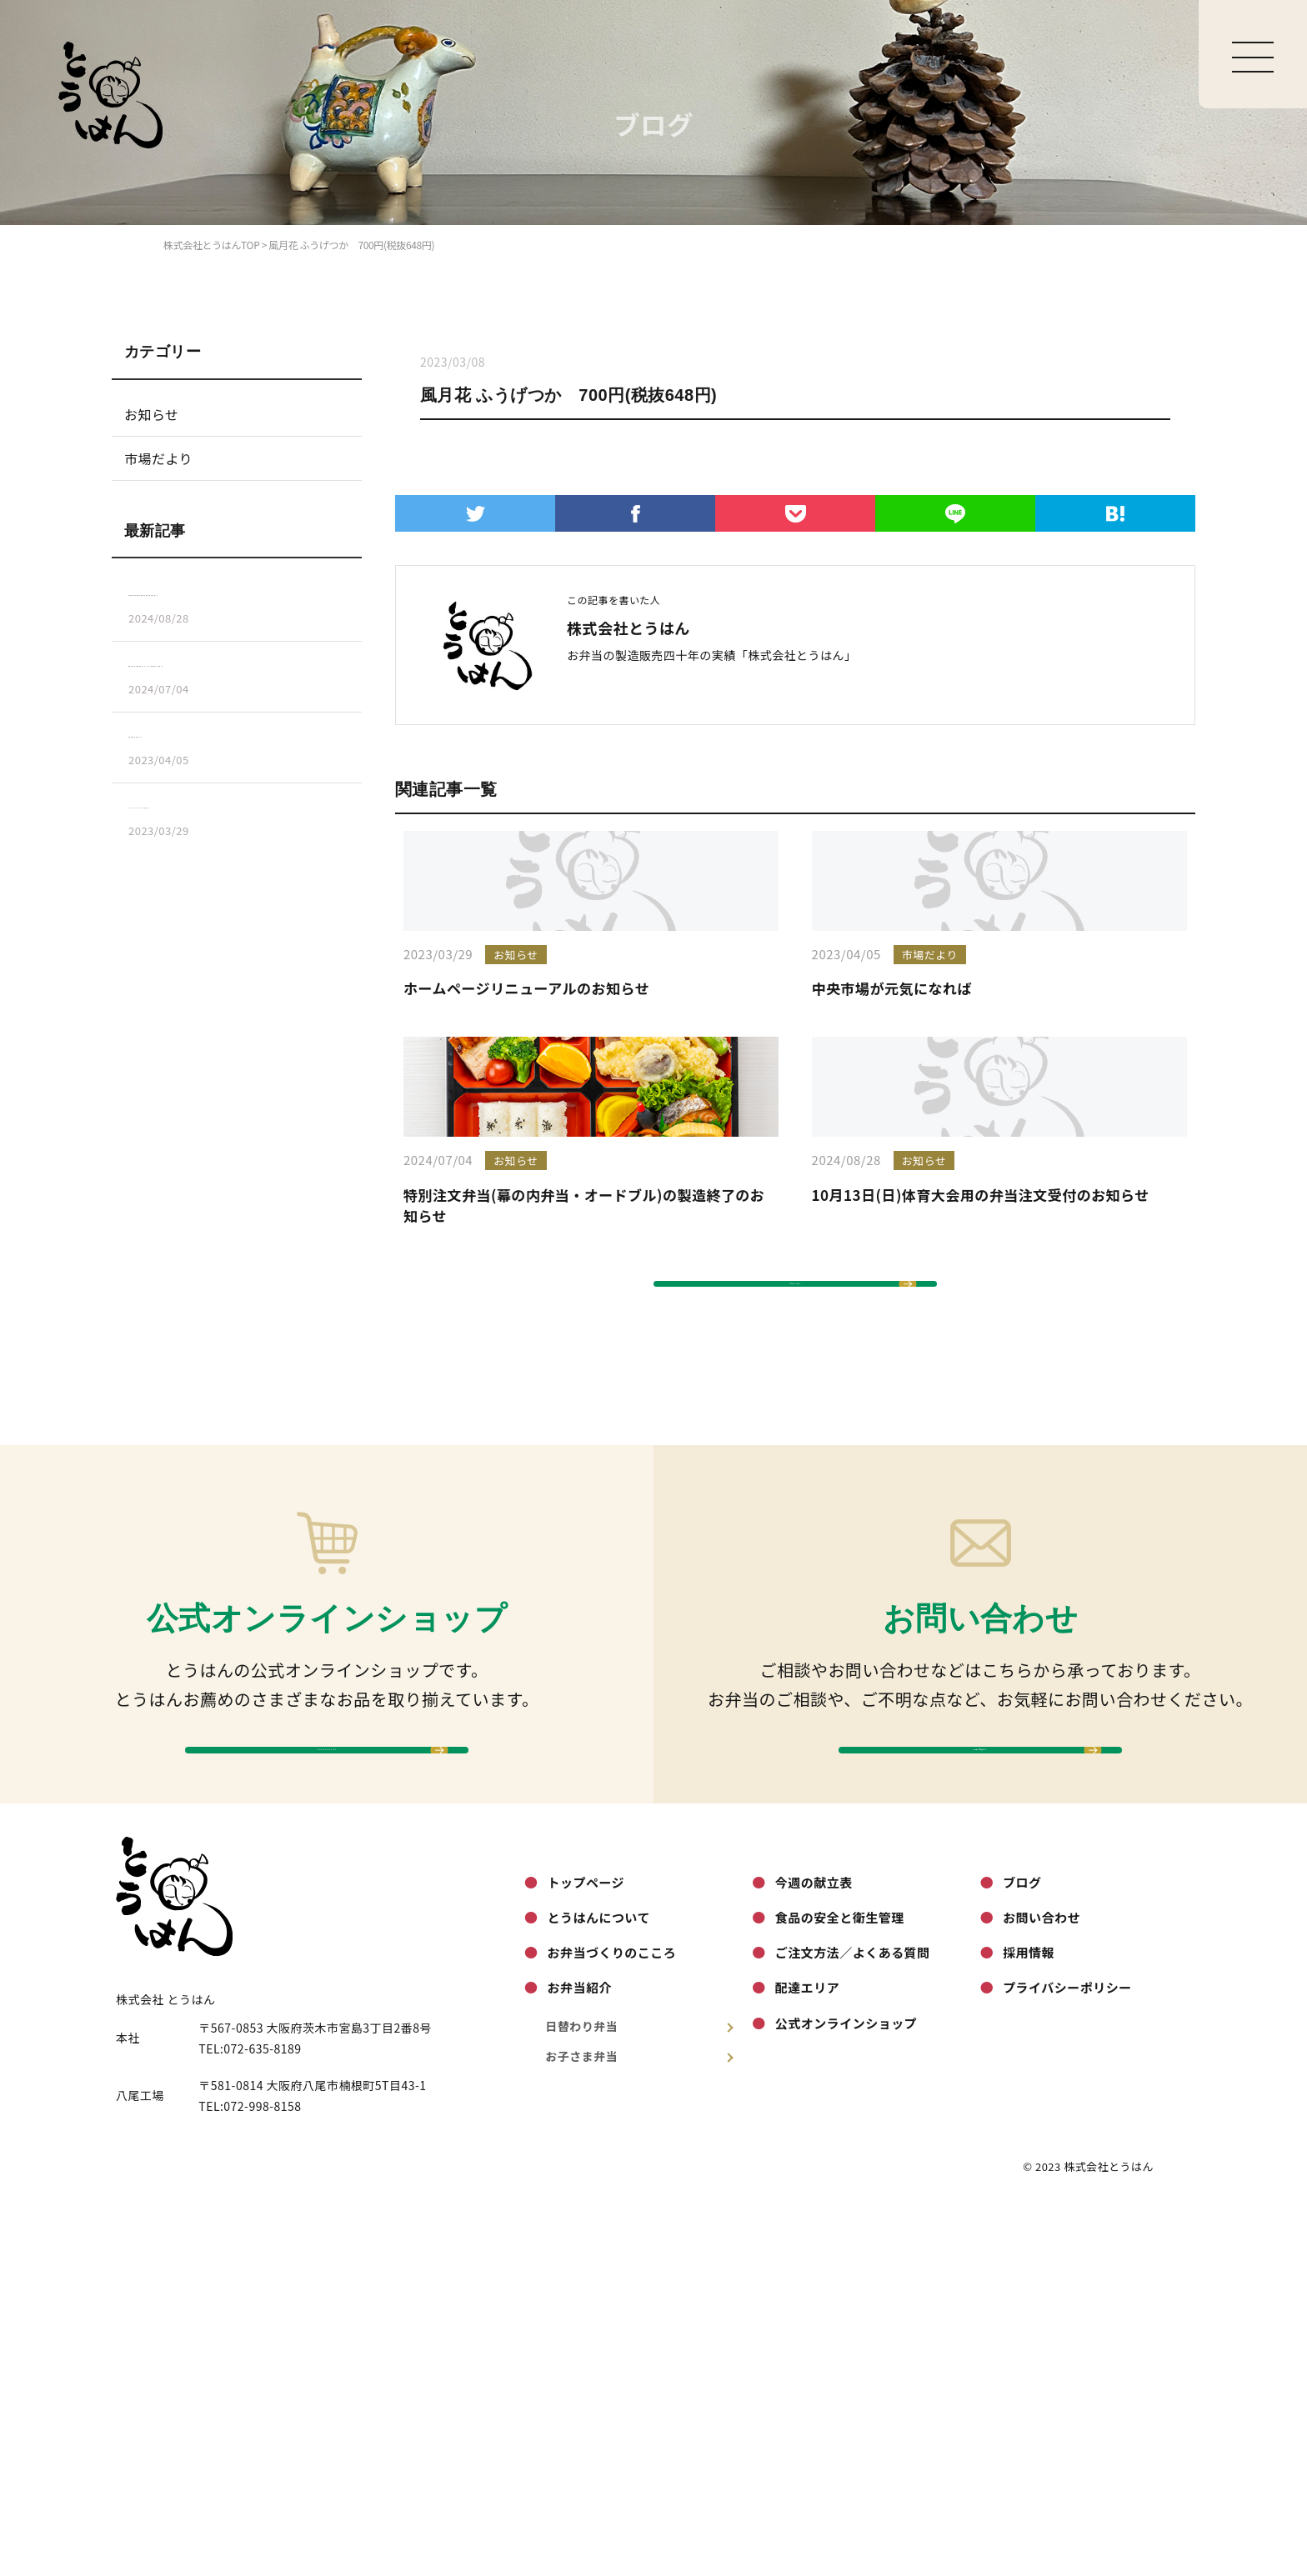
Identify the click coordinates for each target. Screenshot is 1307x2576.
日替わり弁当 (640, 2391)
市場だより (158, 458)
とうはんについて (598, 2284)
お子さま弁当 (640, 2422)
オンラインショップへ (327, 2091)
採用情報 (1028, 2319)
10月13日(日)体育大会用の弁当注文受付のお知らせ (980, 1460)
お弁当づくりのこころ (611, 2319)
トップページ (585, 2248)
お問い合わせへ (980, 2091)
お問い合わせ (1041, 2284)
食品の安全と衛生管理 (839, 2284)
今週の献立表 (814, 2248)
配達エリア (807, 2354)
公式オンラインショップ (846, 2389)
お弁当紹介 (579, 2354)
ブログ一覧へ (795, 1575)
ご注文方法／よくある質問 (852, 2319)
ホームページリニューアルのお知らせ (526, 1121)
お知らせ (151, 414)
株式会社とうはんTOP (211, 245)
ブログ (1022, 2248)
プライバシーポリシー (1067, 2354)
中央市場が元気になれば (892, 1121)
